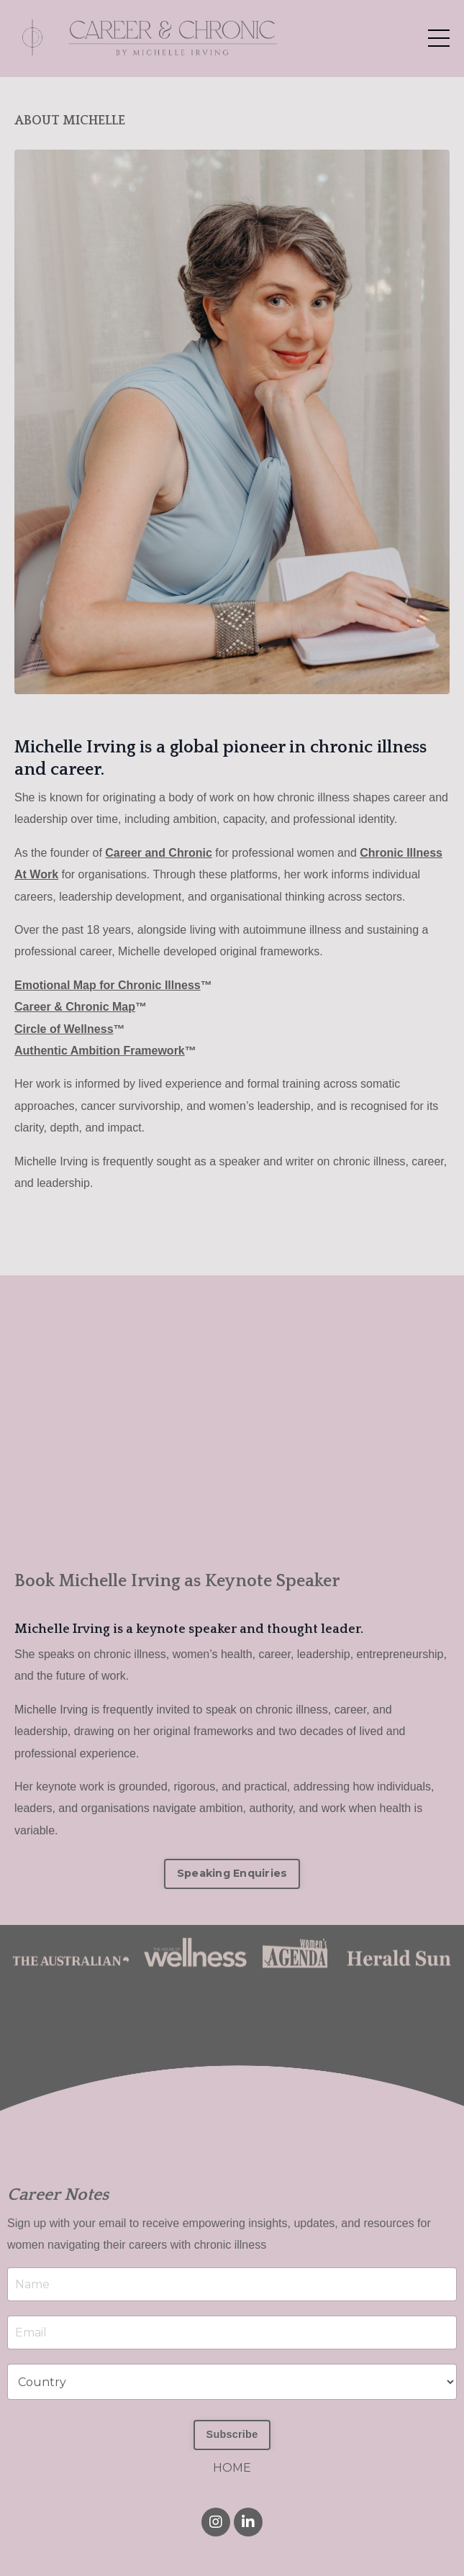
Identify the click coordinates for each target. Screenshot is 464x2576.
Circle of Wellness (64, 1029)
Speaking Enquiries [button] (232, 1873)
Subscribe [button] (232, 2434)
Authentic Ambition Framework (99, 1050)
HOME (232, 2468)
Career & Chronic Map (74, 1007)
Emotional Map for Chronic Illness (107, 985)
